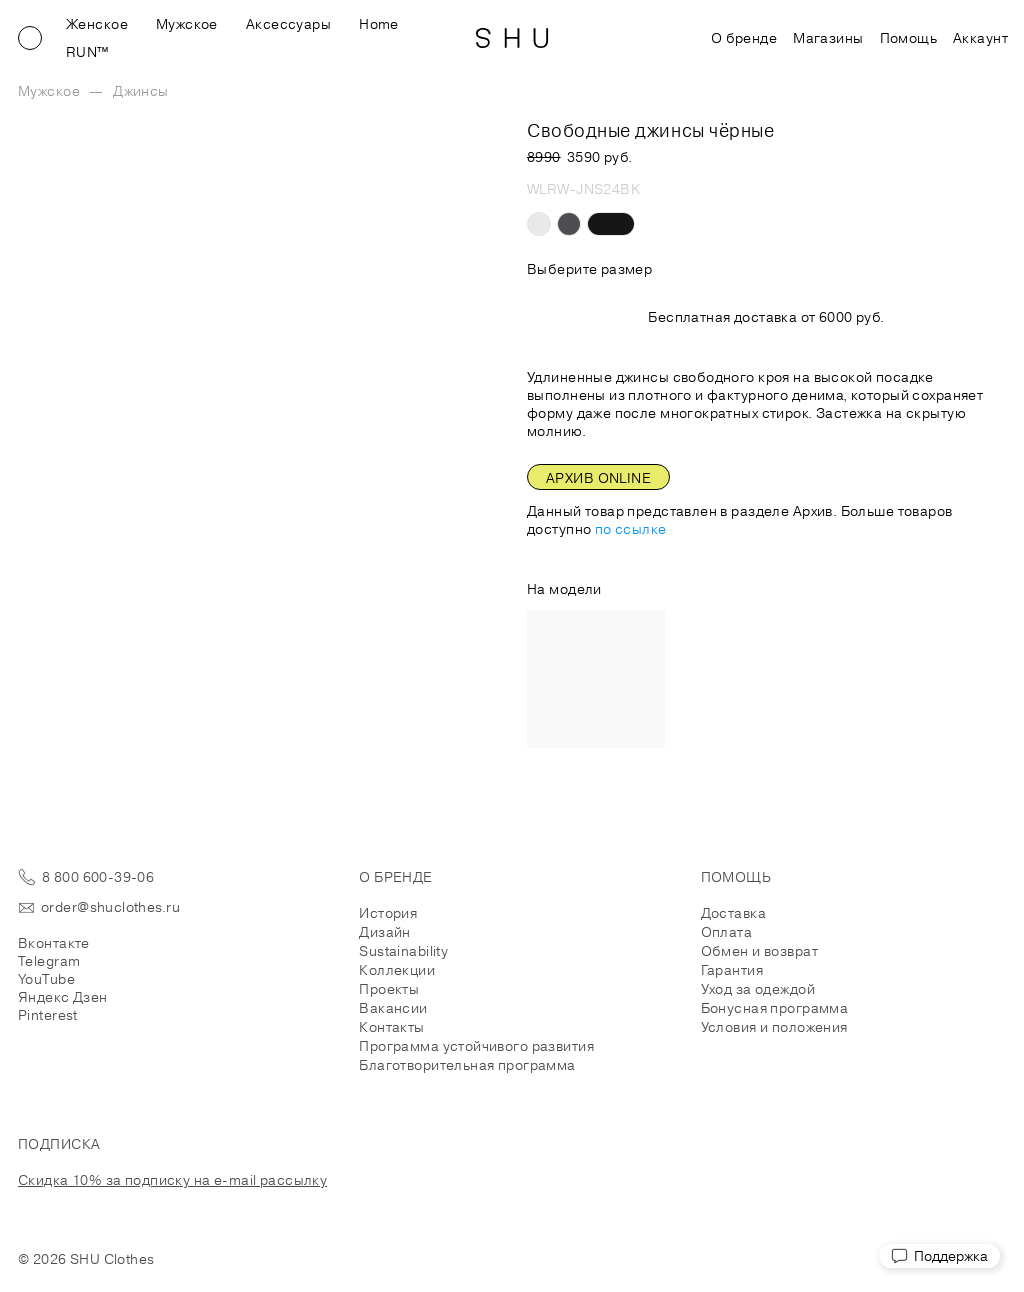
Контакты (391, 1027)
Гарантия (732, 970)
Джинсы (141, 91)
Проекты (389, 989)
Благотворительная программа (467, 1065)
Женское (97, 24)
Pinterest (48, 1015)
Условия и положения (774, 1027)
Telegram (49, 961)
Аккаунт (980, 38)
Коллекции (397, 970)
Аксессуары (288, 24)
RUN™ (87, 52)
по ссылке (631, 529)
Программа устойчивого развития (476, 1046)
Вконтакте (54, 943)
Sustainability (403, 951)
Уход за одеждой (758, 989)
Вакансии (393, 1008)
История (388, 913)
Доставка (733, 913)
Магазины (828, 38)
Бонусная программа (775, 1008)
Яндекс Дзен (63, 997)
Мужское (187, 24)
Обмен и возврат (759, 951)
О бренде (744, 38)
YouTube (46, 979)
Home (379, 24)
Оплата (727, 932)
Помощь (909, 38)
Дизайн (385, 932)
